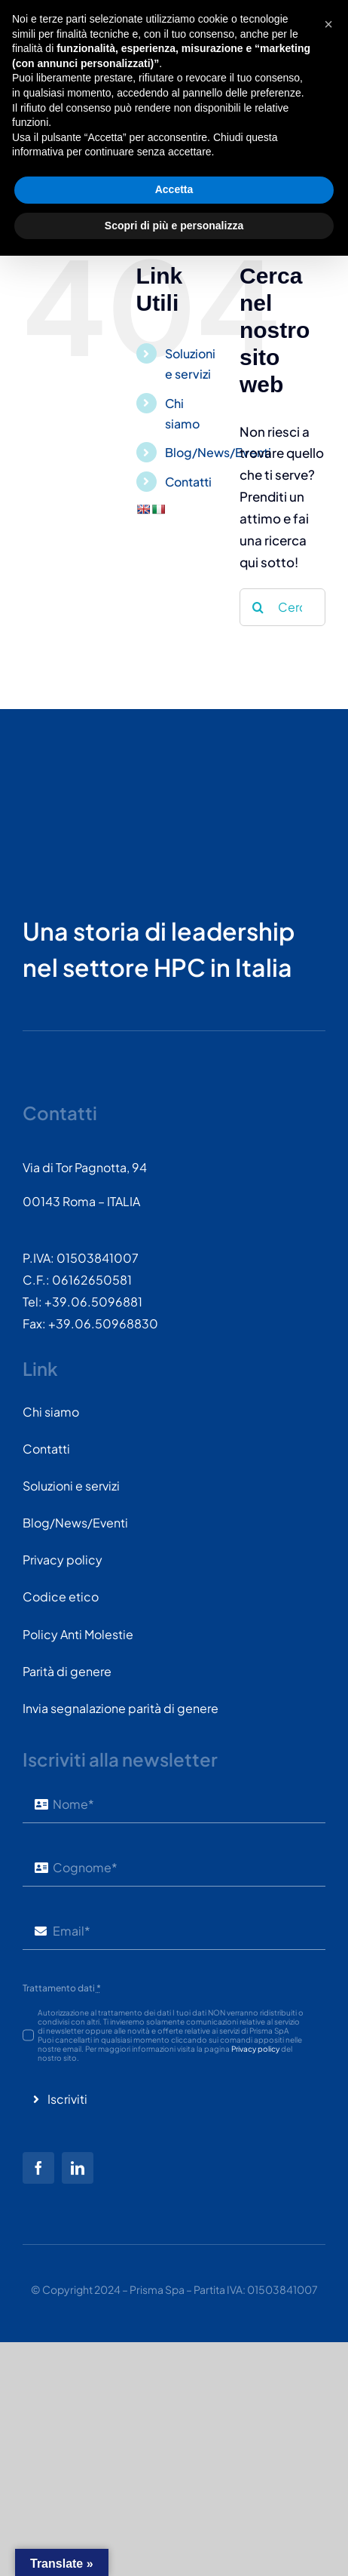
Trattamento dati (62, 1988)
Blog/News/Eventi (218, 452)
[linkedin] (77, 2168)
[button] (328, 2344)
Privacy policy (255, 2048)
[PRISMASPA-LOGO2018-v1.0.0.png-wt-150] (79, 775)
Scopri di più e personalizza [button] (174, 2545)
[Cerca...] (282, 607)
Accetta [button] (174, 2510)
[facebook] (38, 2168)
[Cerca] (258, 607)
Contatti (188, 482)
